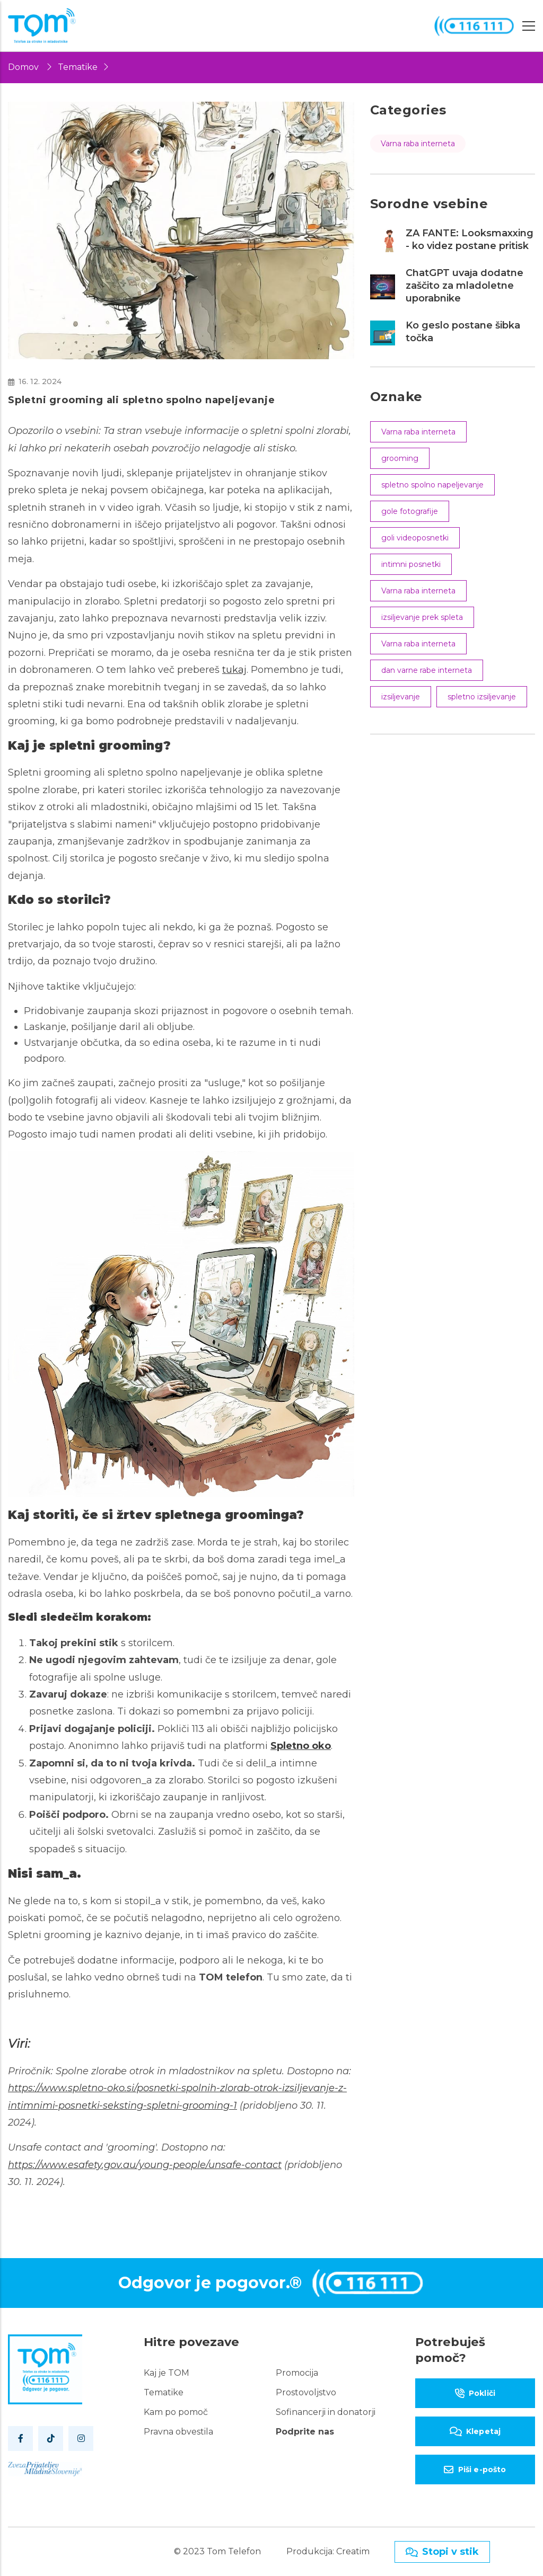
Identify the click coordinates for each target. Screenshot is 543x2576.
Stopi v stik (442, 2551)
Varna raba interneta (418, 143)
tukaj (234, 670)
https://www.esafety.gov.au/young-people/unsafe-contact (145, 2165)
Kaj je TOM (166, 2373)
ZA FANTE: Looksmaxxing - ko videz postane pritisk (469, 239)
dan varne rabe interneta (426, 670)
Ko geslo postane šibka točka (463, 331)
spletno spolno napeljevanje (432, 485)
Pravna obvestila (178, 2432)
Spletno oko (300, 1746)
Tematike (78, 67)
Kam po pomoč (176, 2412)
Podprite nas (305, 2432)
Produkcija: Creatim (328, 2551)
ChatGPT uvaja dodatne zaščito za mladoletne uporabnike (464, 285)
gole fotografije (409, 511)
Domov (23, 67)
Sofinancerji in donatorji (325, 2412)
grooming (399, 458)
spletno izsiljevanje (482, 696)
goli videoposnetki (415, 538)
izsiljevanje (400, 696)
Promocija (297, 2373)
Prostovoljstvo (306, 2392)
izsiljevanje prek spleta (422, 617)
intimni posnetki (411, 564)
